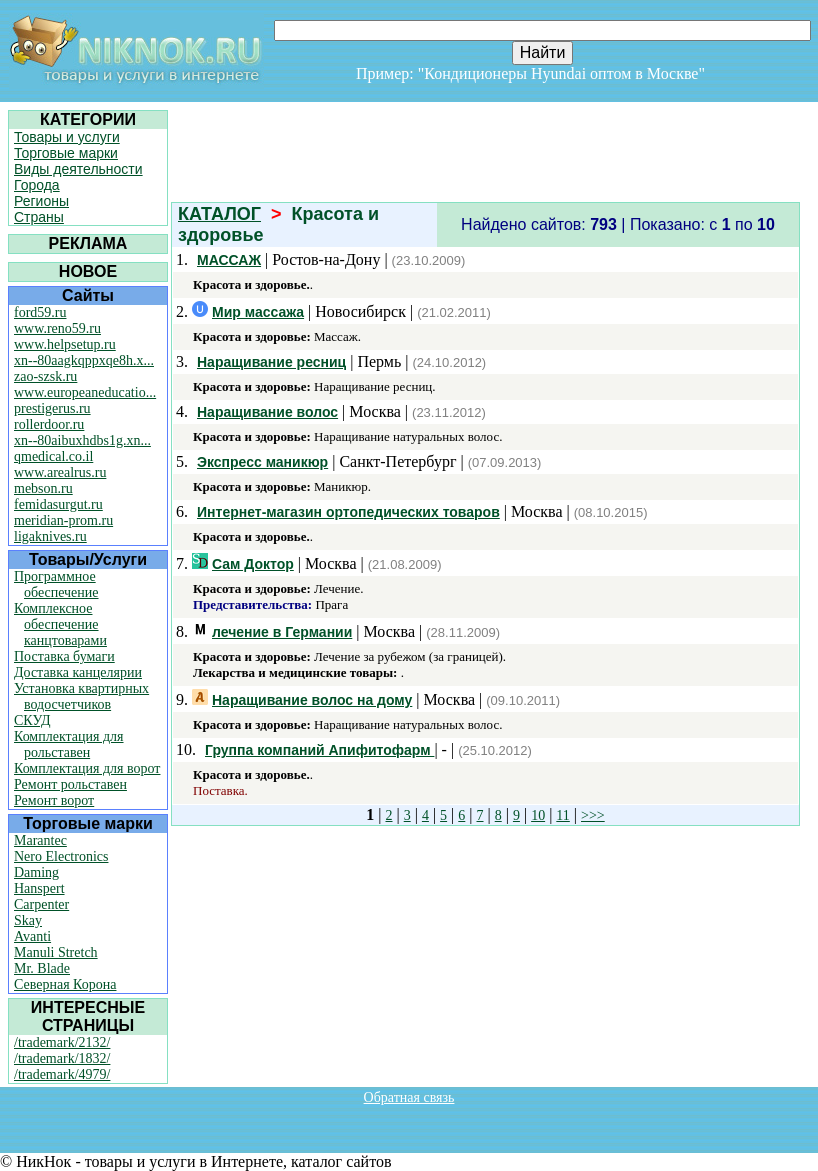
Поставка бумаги (64, 656)
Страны (39, 217)
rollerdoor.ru (49, 424)
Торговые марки (66, 153)
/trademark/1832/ (62, 1058)
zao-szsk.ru (45, 376)
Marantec (40, 840)
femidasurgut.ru (58, 504)
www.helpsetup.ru (65, 344)
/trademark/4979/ (62, 1074)
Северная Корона (65, 984)
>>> (593, 815)
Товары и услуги (67, 137)
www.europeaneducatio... (85, 392)
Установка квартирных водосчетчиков (81, 696)
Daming (36, 872)
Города (37, 185)
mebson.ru (43, 488)
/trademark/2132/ (62, 1042)
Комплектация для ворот (87, 768)
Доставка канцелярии (78, 672)
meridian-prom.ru (63, 520)
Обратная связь (409, 1097)
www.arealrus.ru (60, 472)
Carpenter (41, 904)
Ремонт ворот (54, 800)
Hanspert (39, 888)
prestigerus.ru (52, 408)
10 (538, 815)
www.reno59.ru (57, 328)
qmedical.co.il (53, 456)
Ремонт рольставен (70, 784)
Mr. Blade (42, 968)
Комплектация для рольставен (69, 744)
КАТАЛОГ (219, 214)
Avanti (32, 936)
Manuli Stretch (56, 952)
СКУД (32, 720)
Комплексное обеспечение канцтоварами (60, 624)
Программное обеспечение (56, 584)
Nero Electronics (61, 856)
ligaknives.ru (50, 536)
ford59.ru (40, 312)
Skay (28, 920)
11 (562, 815)
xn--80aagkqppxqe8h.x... (84, 360)
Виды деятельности (78, 169)
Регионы (41, 201)
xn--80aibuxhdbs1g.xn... (82, 440)
